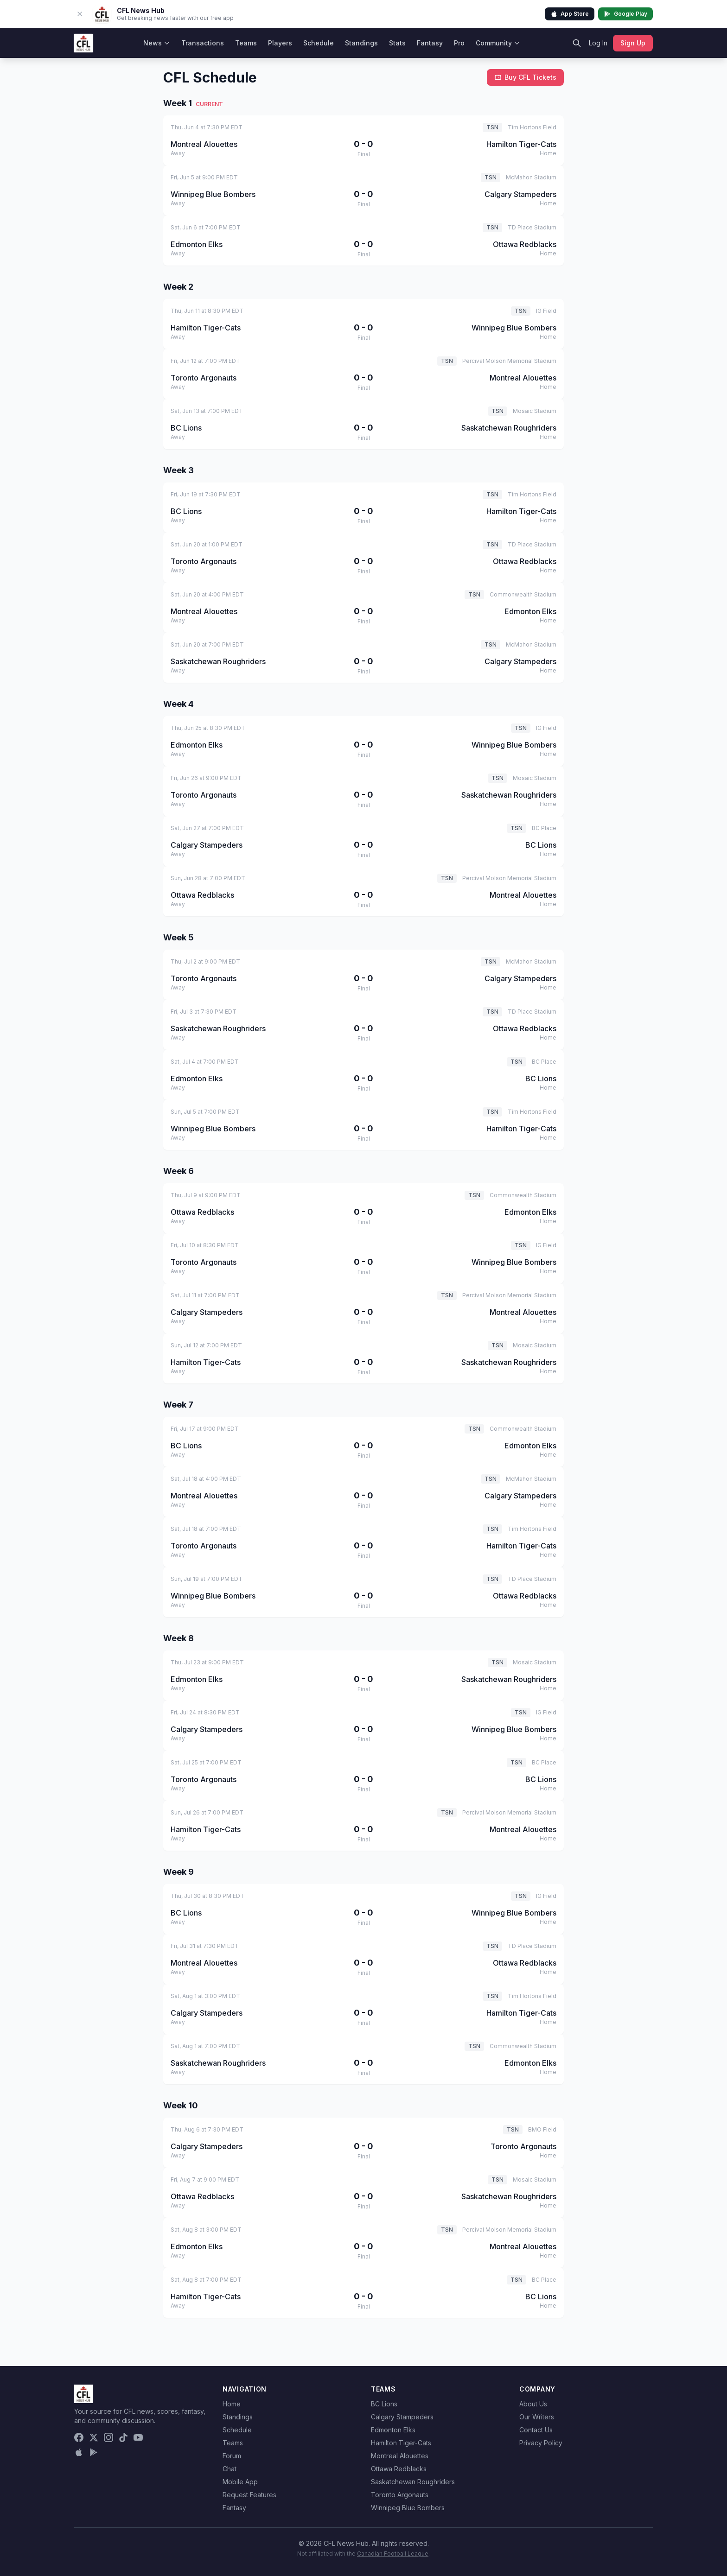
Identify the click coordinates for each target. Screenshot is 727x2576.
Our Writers (536, 2417)
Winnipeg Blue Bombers (408, 2508)
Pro (459, 43)
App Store (569, 14)
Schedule (318, 43)
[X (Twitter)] (93, 2437)
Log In (598, 43)
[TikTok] (123, 2437)
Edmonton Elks (393, 2430)
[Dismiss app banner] (79, 13)
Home (232, 2404)
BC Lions (384, 2404)
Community (498, 43)
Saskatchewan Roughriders (413, 2482)
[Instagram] (108, 2437)
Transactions (202, 43)
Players (280, 43)
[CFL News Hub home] (83, 43)
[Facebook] (78, 2437)
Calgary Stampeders (402, 2417)
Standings (361, 43)
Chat (229, 2469)
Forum (232, 2456)
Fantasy (430, 43)
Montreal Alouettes (399, 2456)
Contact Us (536, 2430)
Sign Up (632, 43)
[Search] (576, 43)
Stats (397, 43)
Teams (246, 43)
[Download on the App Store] (78, 2452)
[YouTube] (138, 2437)
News (156, 43)
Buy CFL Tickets (525, 77)
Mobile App (240, 2482)
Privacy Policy (540, 2443)
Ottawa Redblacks (399, 2469)
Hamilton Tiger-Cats (401, 2443)
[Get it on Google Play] (93, 2452)
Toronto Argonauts (399, 2495)
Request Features (249, 2495)
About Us (533, 2404)
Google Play (625, 14)
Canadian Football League (392, 2553)
